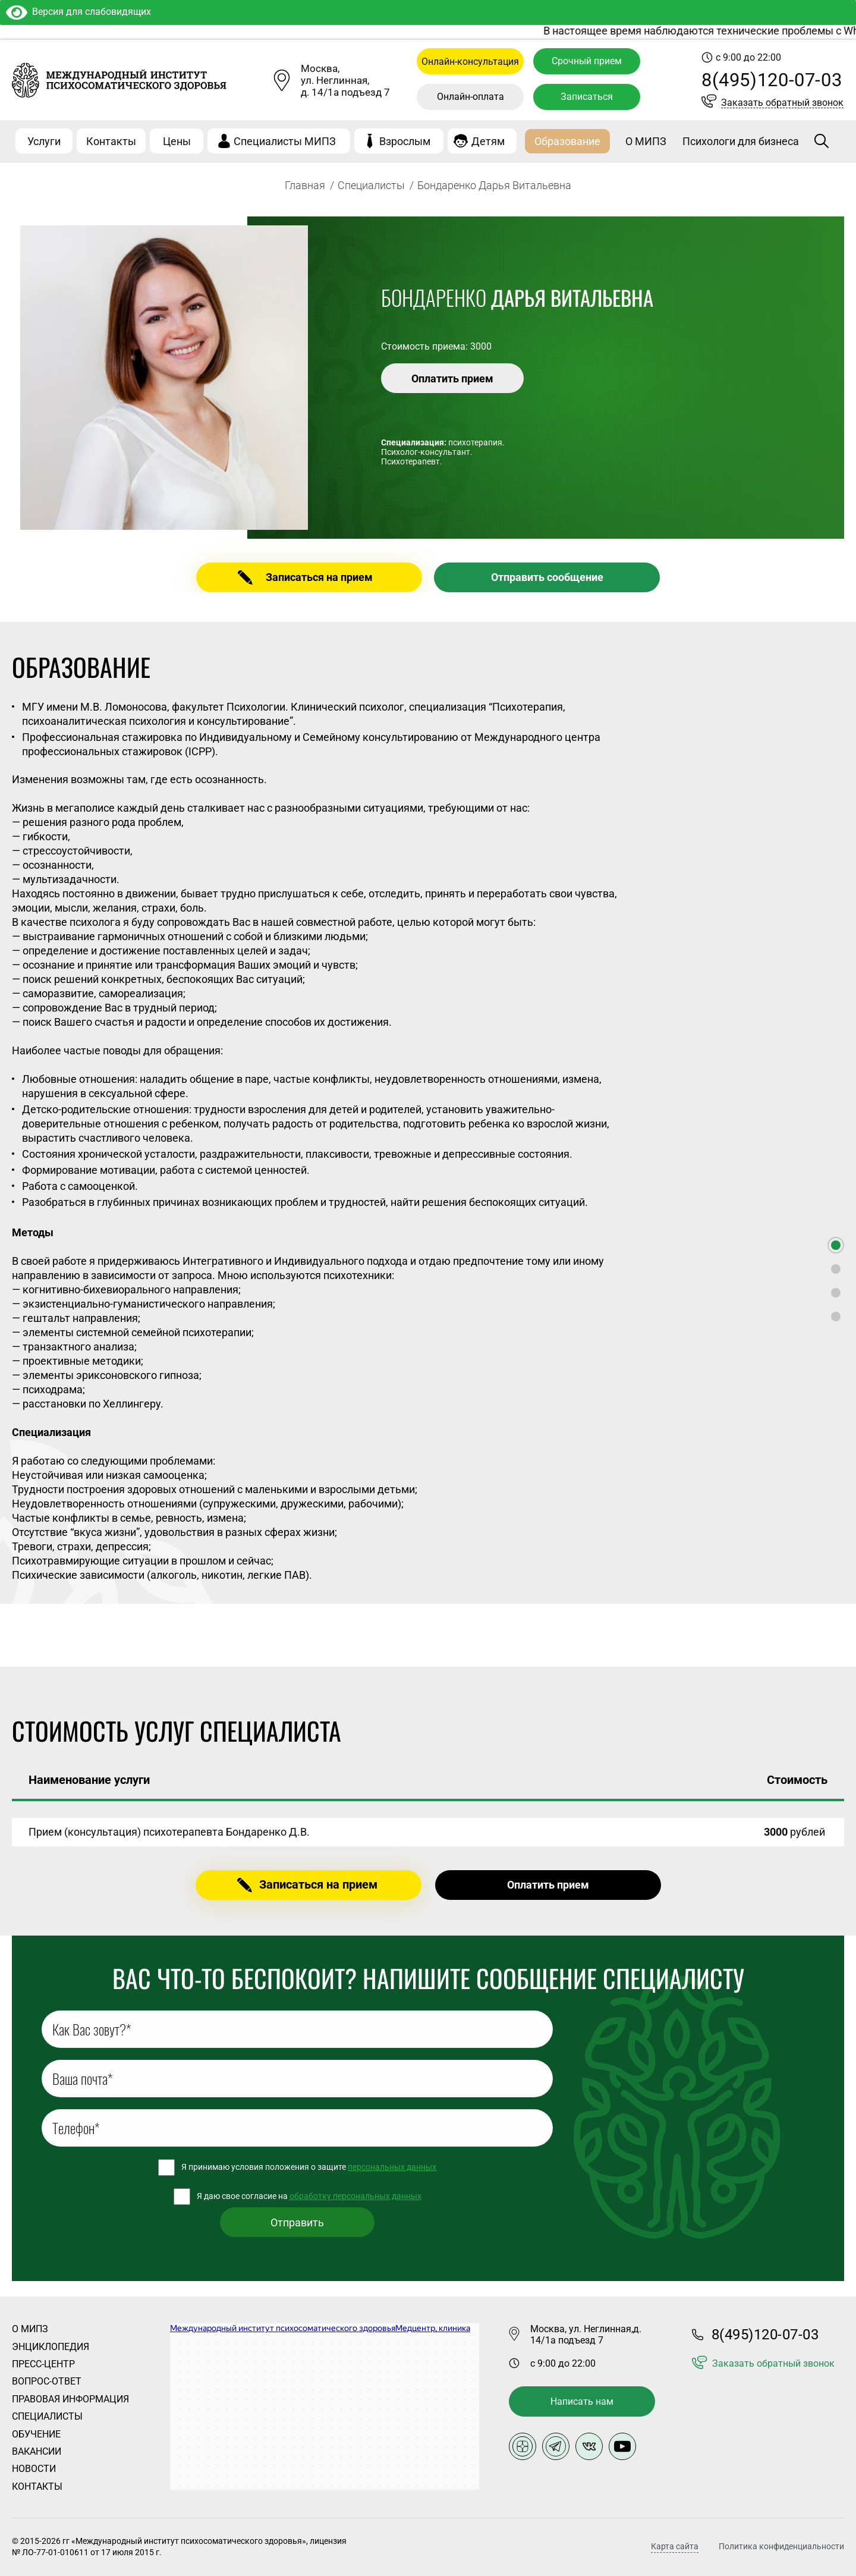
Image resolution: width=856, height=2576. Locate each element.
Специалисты (371, 185)
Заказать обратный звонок (782, 102)
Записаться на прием (319, 577)
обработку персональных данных (355, 2196)
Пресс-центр (43, 2364)
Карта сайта (674, 2546)
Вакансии (36, 2451)
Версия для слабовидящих (78, 11)
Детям (488, 141)
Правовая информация (70, 2399)
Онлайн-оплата (470, 96)
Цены (177, 141)
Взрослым (404, 141)
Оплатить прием (452, 378)
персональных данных (392, 2167)
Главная (305, 185)
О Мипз (30, 2329)
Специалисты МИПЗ (285, 141)
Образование (567, 141)
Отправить (297, 2222)
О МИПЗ (645, 141)
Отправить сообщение (547, 577)
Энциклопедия (50, 2346)
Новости (34, 2468)
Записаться (587, 96)
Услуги (44, 141)
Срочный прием (587, 61)
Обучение (36, 2434)
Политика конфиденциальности (781, 2546)
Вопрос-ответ (46, 2381)
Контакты (111, 141)
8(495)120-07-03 (771, 80)
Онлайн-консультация (470, 61)
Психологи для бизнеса (740, 141)
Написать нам (581, 2401)
